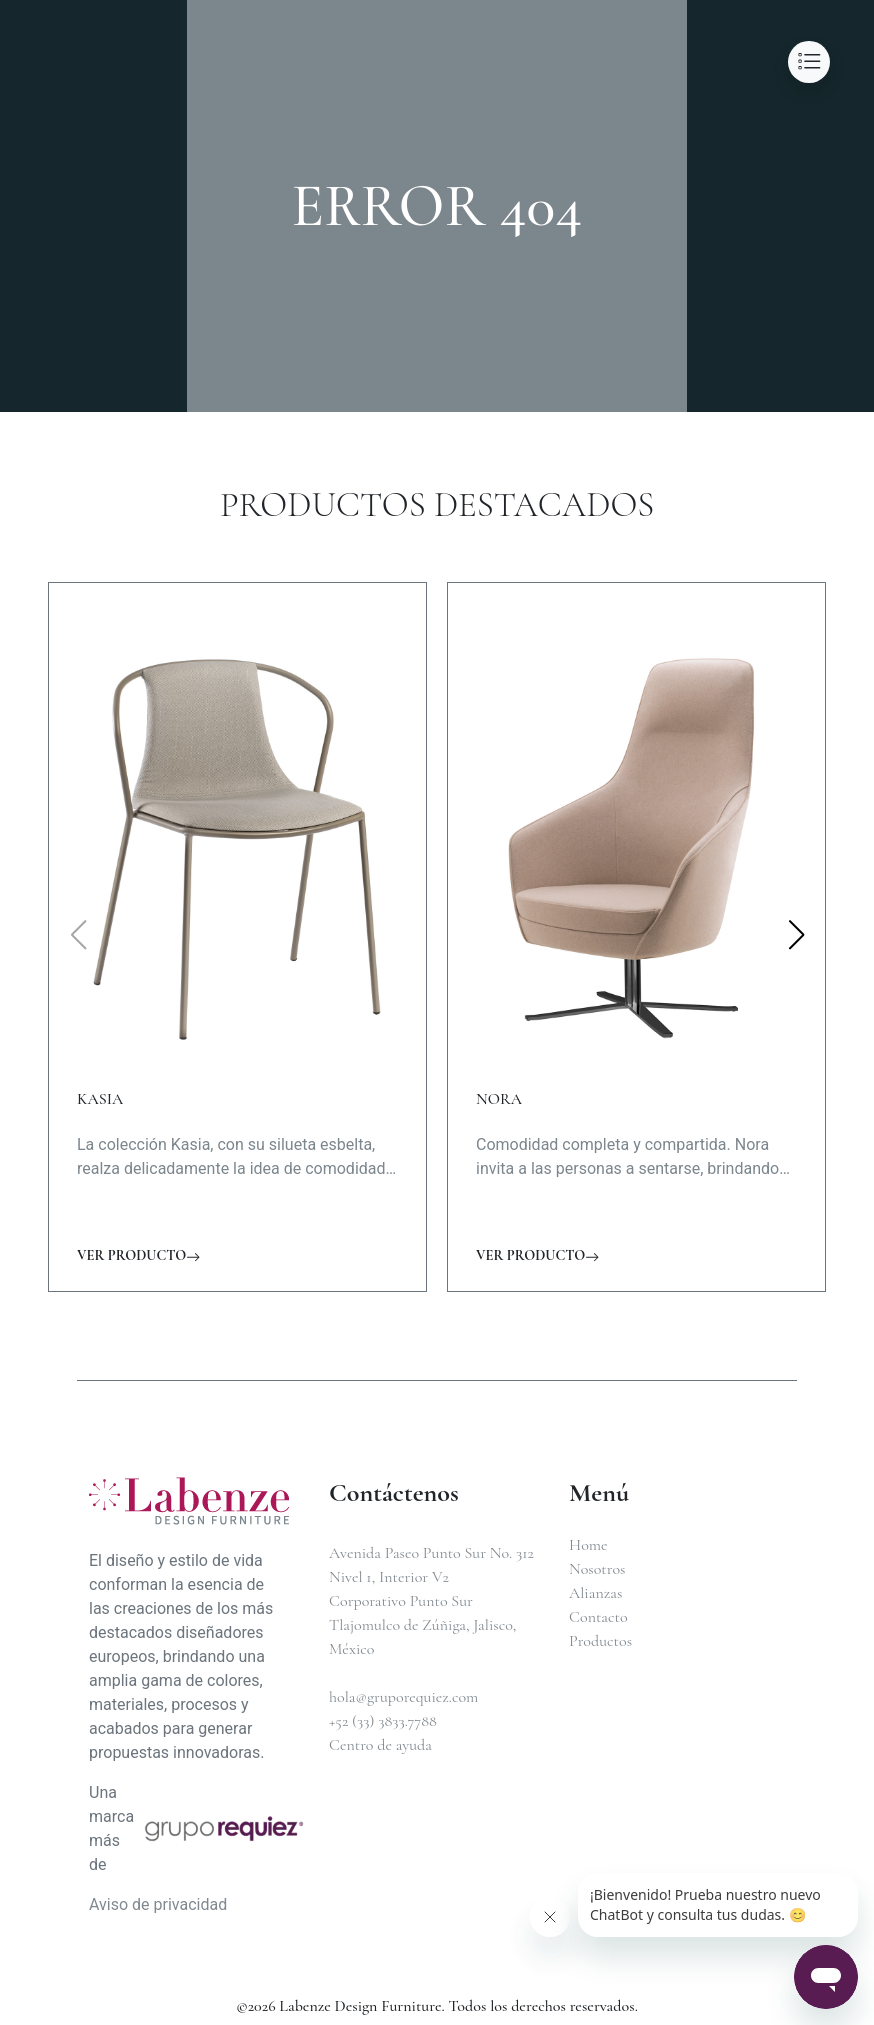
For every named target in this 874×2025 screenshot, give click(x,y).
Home (588, 1545)
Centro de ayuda (380, 1745)
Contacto (598, 1617)
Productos (600, 1641)
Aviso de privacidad (158, 1904)
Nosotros (597, 1569)
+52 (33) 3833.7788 (383, 1721)
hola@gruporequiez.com (403, 1697)
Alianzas (595, 1593)
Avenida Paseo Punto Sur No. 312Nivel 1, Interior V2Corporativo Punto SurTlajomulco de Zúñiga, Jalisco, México (431, 1601)
